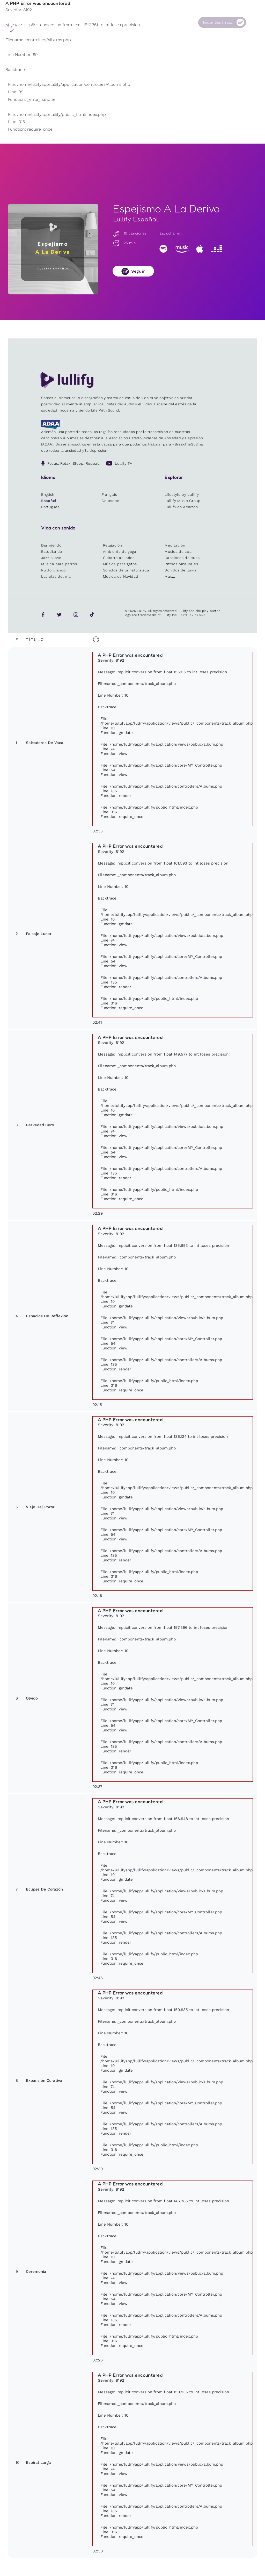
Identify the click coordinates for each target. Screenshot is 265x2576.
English (47, 494)
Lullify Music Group (182, 501)
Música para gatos (120, 564)
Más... (170, 576)
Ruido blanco (53, 570)
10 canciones (130, 233)
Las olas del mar (56, 576)
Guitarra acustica (119, 558)
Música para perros (59, 564)
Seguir (138, 271)
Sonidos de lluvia (180, 570)
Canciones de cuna (182, 558)
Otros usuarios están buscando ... (113, 34)
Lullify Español (135, 219)
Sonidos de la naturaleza (126, 570)
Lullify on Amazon (181, 507)
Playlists (74, 22)
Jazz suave (51, 558)
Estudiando (51, 551)
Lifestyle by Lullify (182, 494)
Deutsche (110, 501)
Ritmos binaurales (181, 564)
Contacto (180, 22)
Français (109, 494)
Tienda (125, 22)
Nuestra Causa (152, 24)
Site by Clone (193, 615)
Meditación (175, 545)
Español (48, 501)
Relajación (112, 545)
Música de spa (178, 551)
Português (50, 507)
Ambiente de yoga (119, 551)
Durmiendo (51, 545)
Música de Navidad (120, 576)
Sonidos (100, 22)
